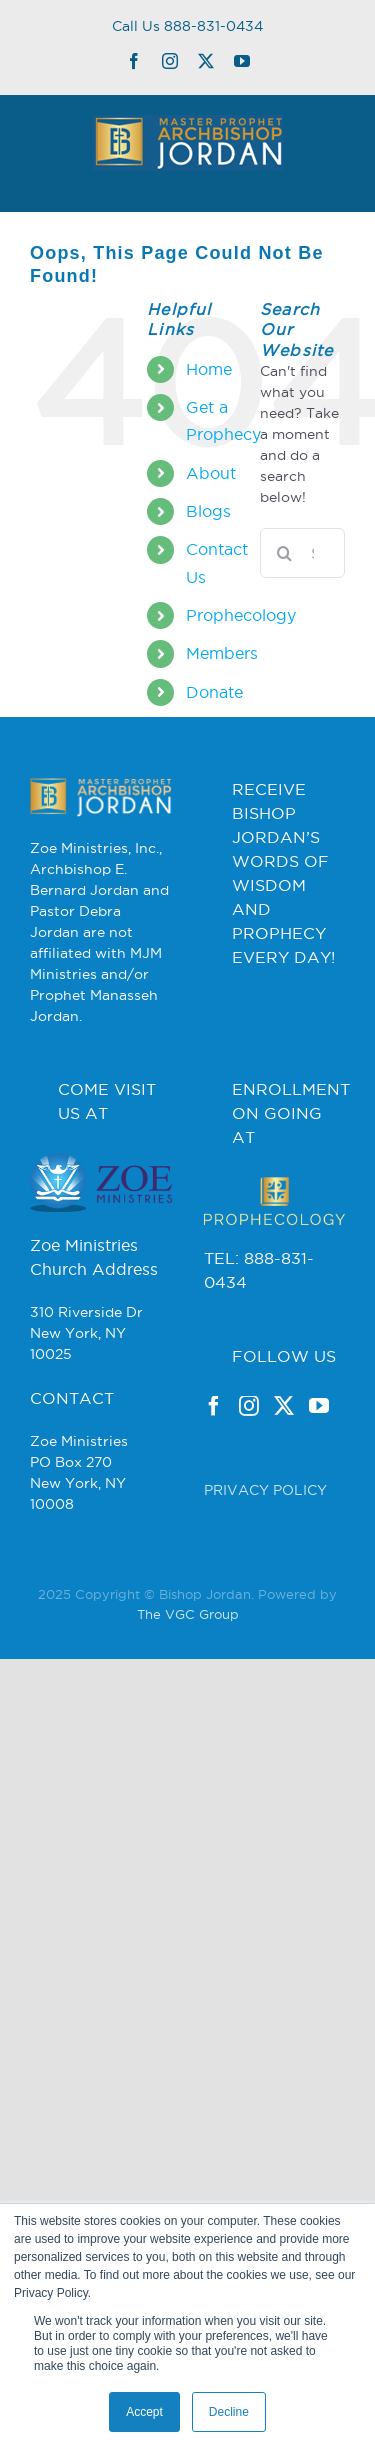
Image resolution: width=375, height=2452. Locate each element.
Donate (214, 692)
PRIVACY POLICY (265, 1490)
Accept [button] (144, 2412)
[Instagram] (249, 1406)
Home (209, 369)
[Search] (285, 553)
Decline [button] (229, 2412)
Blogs (208, 511)
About (211, 473)
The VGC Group (188, 1614)
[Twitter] (284, 1406)
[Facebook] (214, 1406)
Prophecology (241, 615)
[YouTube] (319, 1406)
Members (222, 653)
